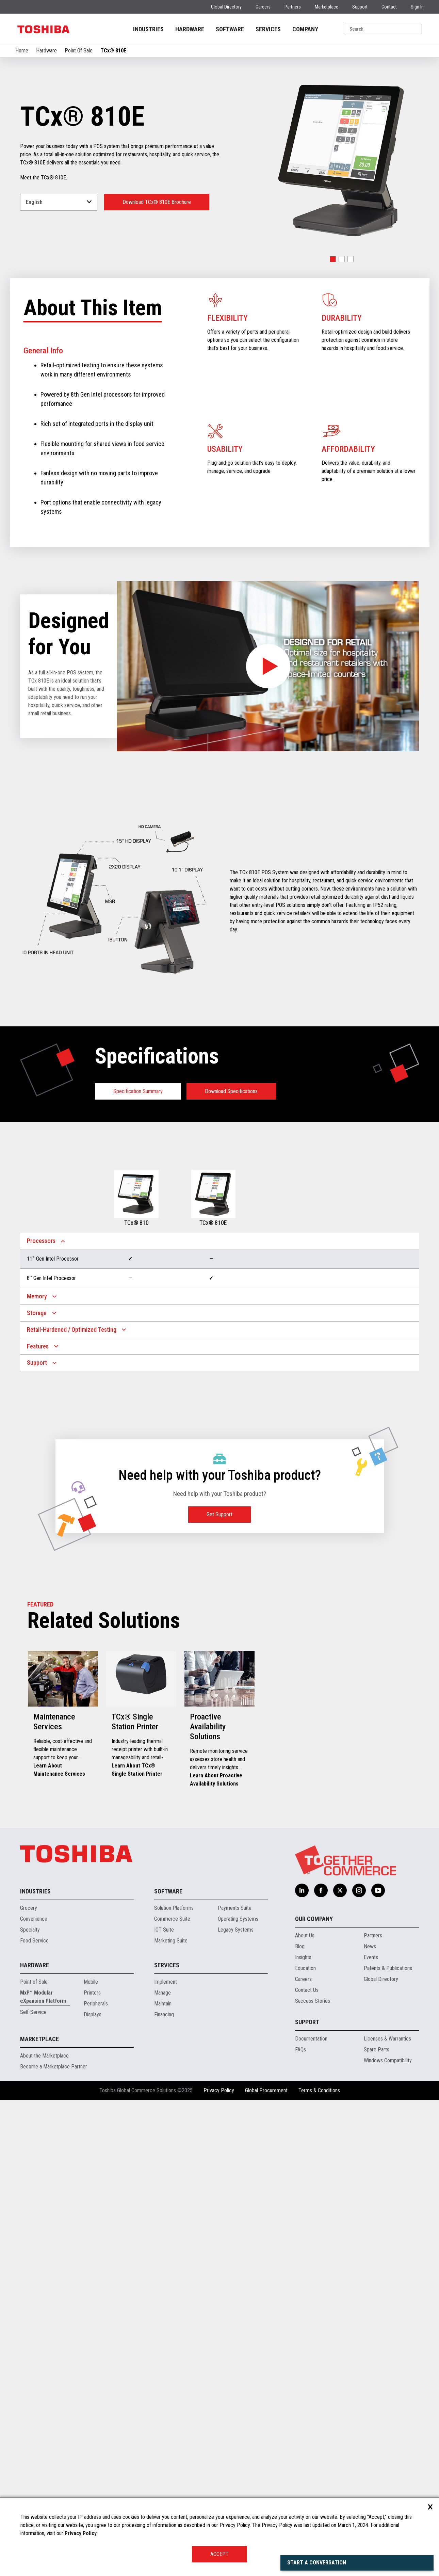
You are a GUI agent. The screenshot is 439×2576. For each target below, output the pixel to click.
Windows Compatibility (388, 2060)
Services (166, 1965)
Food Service (34, 1940)
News (370, 1946)
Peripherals (96, 2003)
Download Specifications (231, 1091)
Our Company (314, 1918)
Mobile (91, 1982)
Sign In (417, 7)
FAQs (300, 2049)
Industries (35, 1891)
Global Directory (226, 7)
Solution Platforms (174, 1908)
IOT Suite (164, 1929)
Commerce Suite (172, 1919)
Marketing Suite (171, 1940)
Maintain (163, 2003)
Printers (92, 1992)
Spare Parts (376, 2049)
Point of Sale (34, 1982)
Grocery (28, 1908)
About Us (304, 1935)
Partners (292, 7)
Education (305, 1968)
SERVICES (268, 29)
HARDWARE (189, 29)
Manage (162, 1992)
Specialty (30, 1929)
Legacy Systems (236, 1929)
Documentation (311, 2038)
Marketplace (326, 7)
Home (21, 50)
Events (371, 1957)
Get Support (219, 1514)
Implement (165, 1982)
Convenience (33, 1919)
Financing (164, 2014)
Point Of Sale (79, 50)
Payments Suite (234, 1908)
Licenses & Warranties (387, 2038)
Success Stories (312, 2001)
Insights (303, 1957)
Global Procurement (266, 2090)
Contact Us (307, 1990)
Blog (300, 1946)
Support (360, 7)
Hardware (46, 50)
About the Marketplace (44, 2055)
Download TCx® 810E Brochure (157, 202)
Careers (263, 7)
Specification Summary (138, 1091)
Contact (389, 7)
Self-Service (33, 2012)
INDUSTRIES (148, 29)
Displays (92, 2014)
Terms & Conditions (319, 2090)
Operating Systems (238, 1919)
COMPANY (305, 29)
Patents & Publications (388, 1968)
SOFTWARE (230, 29)
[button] (333, 259)
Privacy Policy (219, 2090)
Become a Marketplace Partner (53, 2066)
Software (168, 1891)
